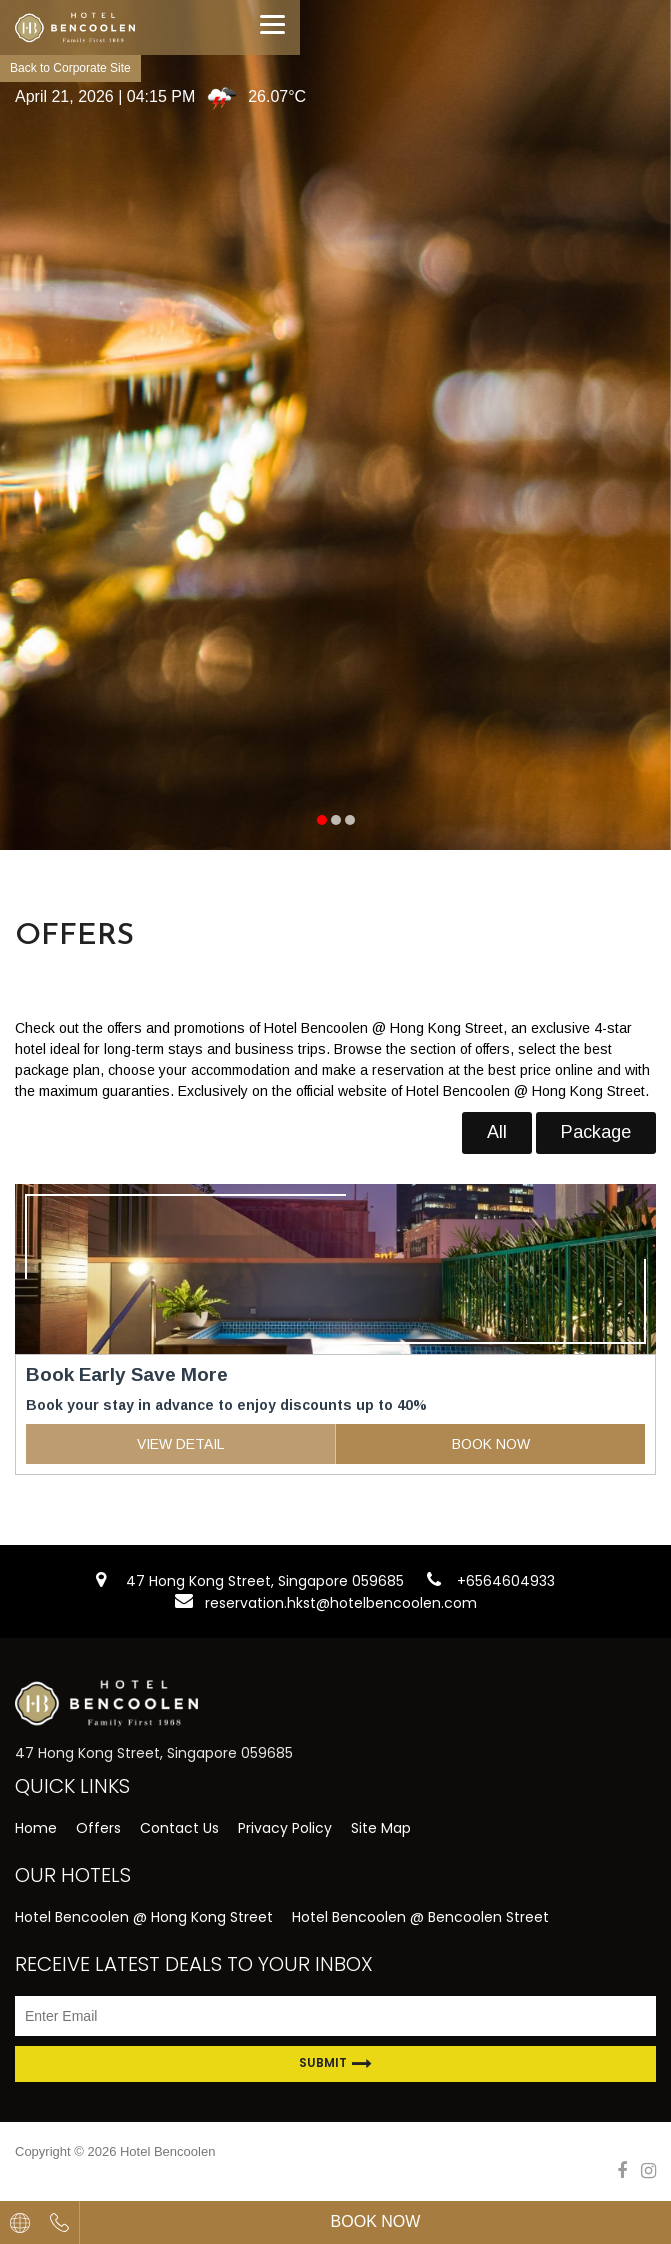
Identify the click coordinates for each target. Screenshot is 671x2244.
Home (36, 1828)
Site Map (381, 1828)
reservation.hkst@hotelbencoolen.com (341, 1603)
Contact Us (179, 1828)
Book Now (376, 2221)
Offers (98, 1828)
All (497, 1132)
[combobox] (20, 2222)
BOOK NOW (491, 1444)
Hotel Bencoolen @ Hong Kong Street (144, 1917)
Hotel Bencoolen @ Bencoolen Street (420, 1917)
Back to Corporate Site (70, 68)
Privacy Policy (285, 1828)
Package (596, 1132)
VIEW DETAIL (180, 1444)
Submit (335, 2064)
